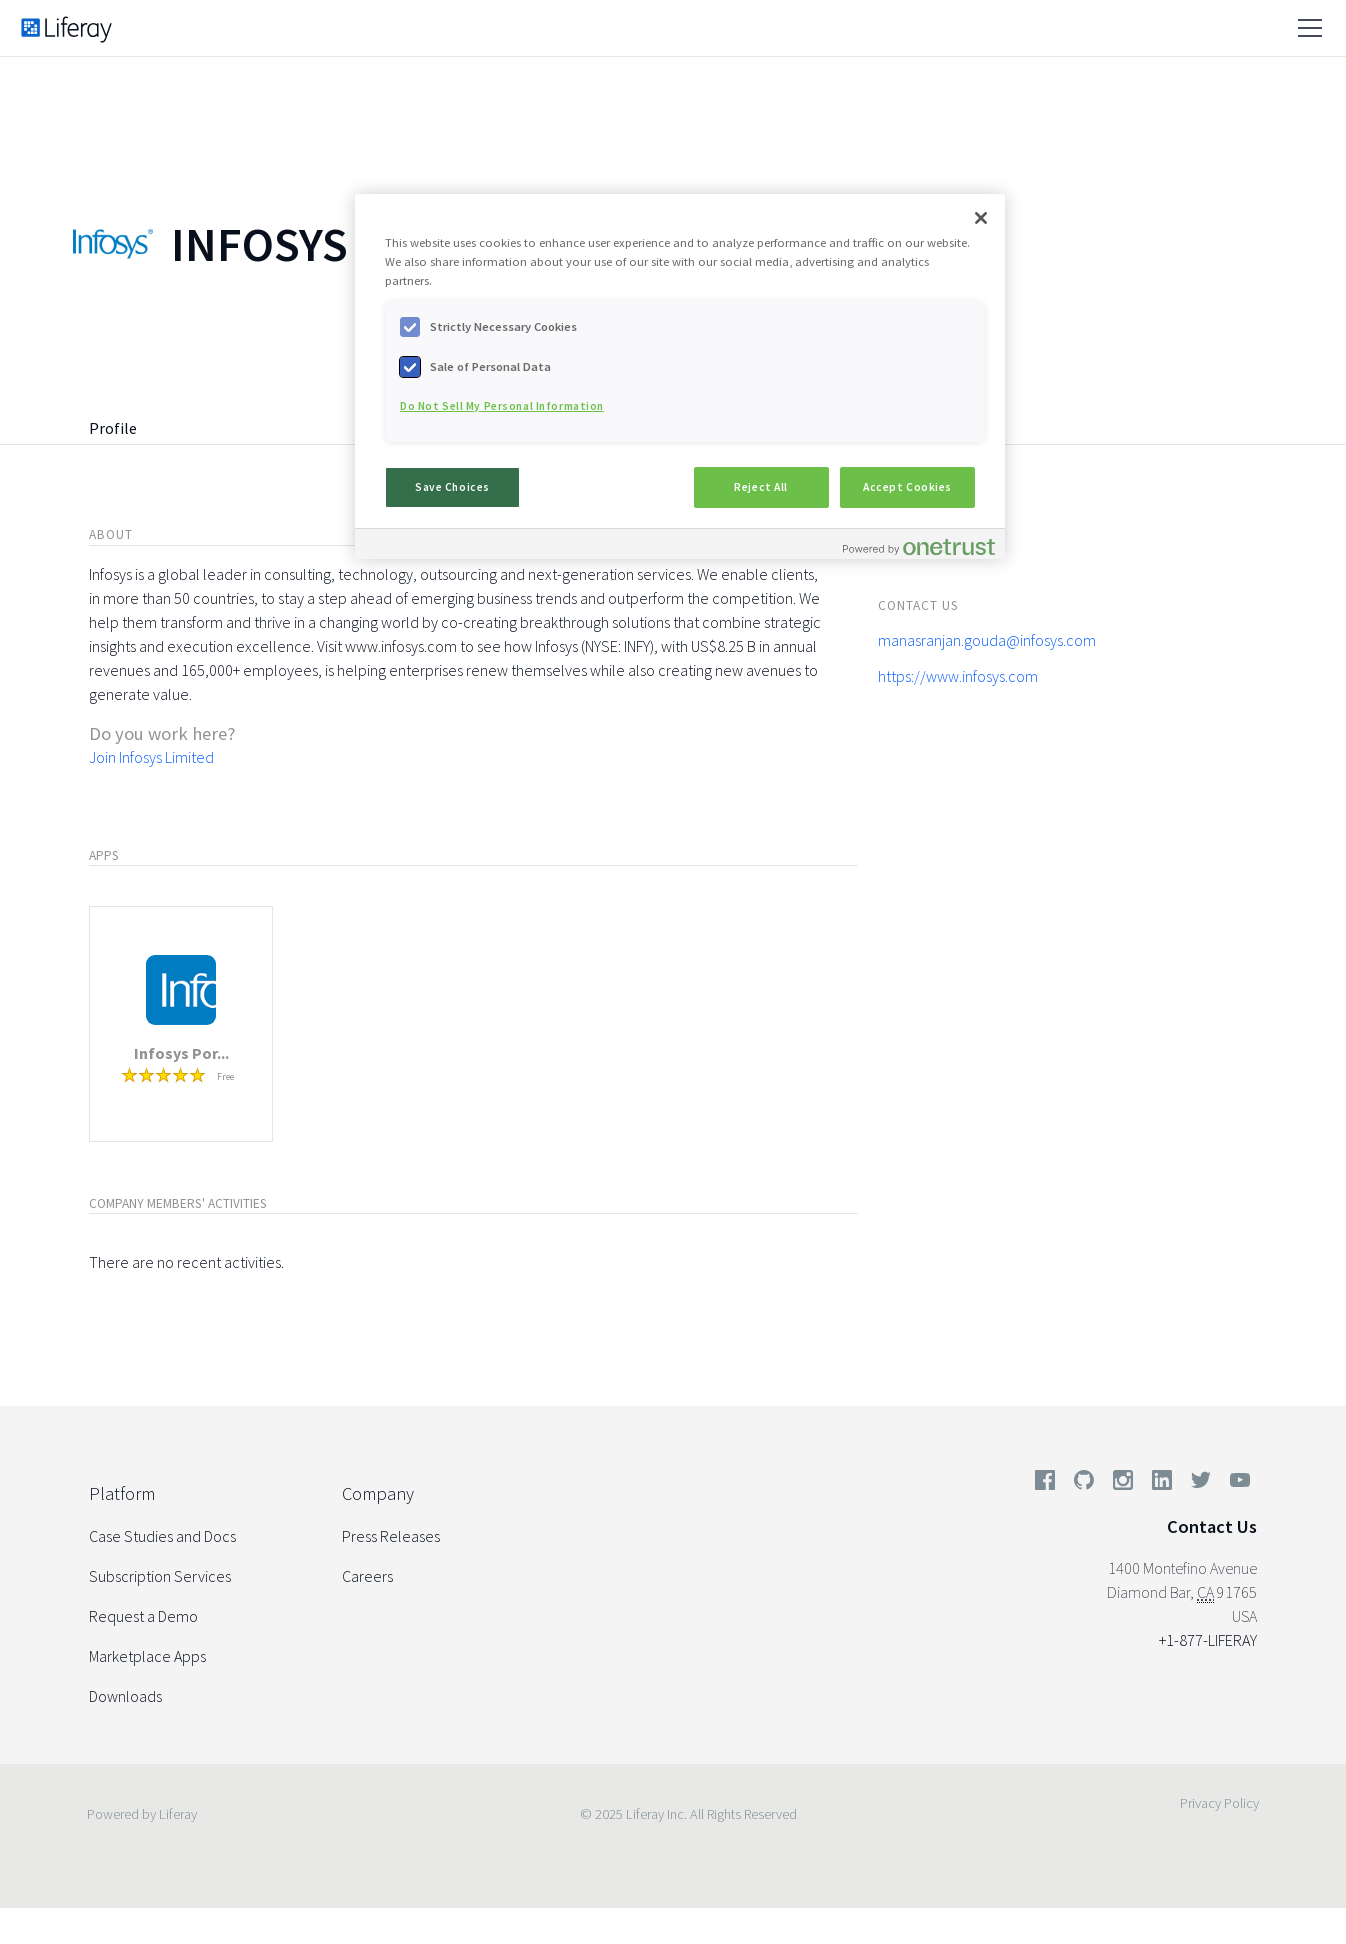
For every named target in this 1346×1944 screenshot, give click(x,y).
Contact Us (1212, 1526)
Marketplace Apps (147, 1656)
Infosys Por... (181, 1053)
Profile (113, 428)
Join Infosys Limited (151, 757)
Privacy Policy (1219, 1803)
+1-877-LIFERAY (1208, 1640)
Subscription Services (160, 1576)
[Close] (981, 218)
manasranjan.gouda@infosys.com (987, 640)
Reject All (761, 487)
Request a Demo (143, 1616)
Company (378, 1493)
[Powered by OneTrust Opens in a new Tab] (919, 546)
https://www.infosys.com (958, 676)
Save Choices (452, 487)
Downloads (125, 1696)
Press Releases (391, 1536)
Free (225, 1076)
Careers (367, 1576)
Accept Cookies (907, 487)
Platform (122, 1493)
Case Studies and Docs (162, 1536)
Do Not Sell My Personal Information (502, 406)
